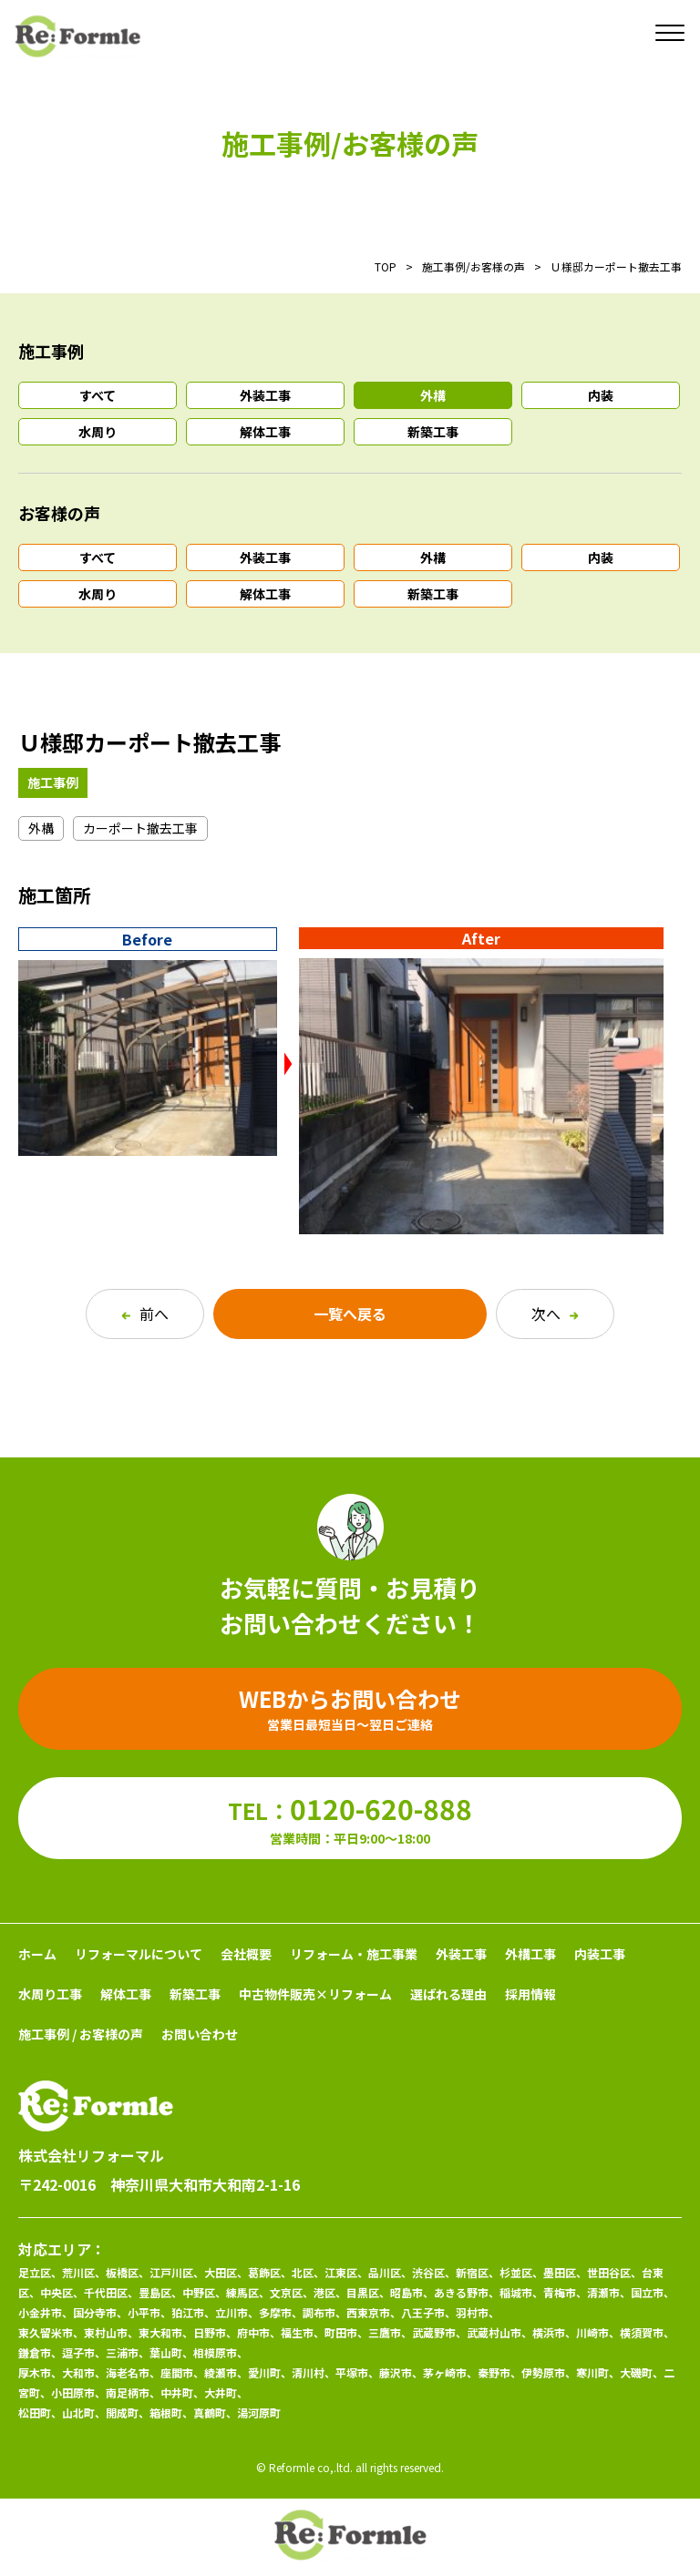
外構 (433, 395)
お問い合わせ (199, 2034)
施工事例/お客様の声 (473, 266)
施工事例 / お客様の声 (80, 2034)
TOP (385, 266)
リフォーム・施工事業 (353, 1954)
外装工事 (265, 395)
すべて (97, 395)
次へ (555, 1313)
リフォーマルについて (138, 1954)
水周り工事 (50, 1994)
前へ (145, 1313)
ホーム (37, 1954)
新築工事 (432, 432)
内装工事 (599, 1954)
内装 (600, 395)
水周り (97, 432)
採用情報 (530, 1994)
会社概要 (246, 1954)
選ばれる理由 (448, 1994)
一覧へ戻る (350, 1313)
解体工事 (265, 432)
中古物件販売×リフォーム (315, 1994)
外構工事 (530, 1954)
